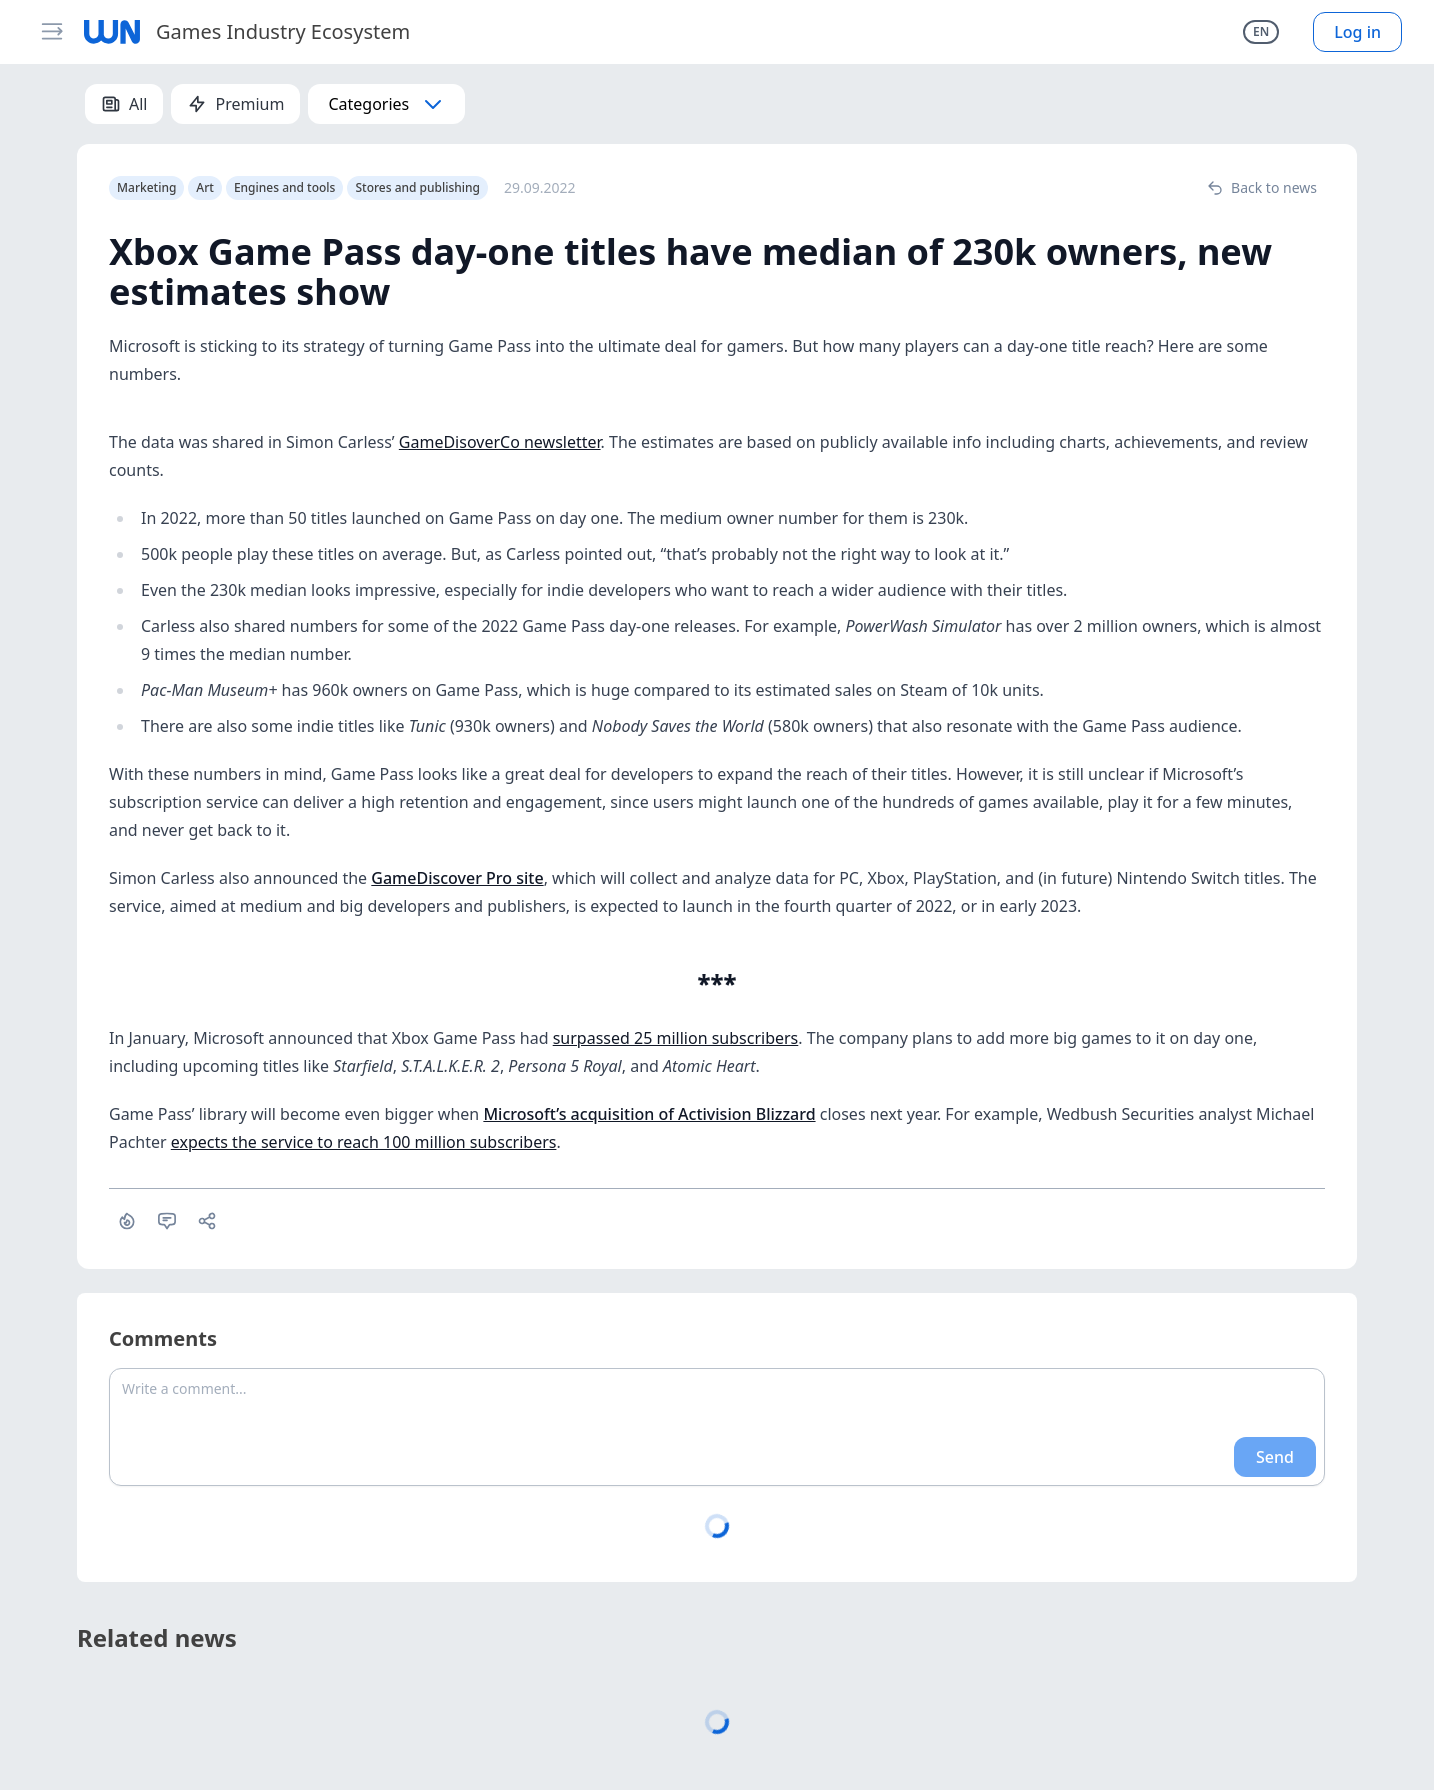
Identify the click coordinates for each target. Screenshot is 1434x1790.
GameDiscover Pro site (457, 878)
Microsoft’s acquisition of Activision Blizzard (649, 1114)
